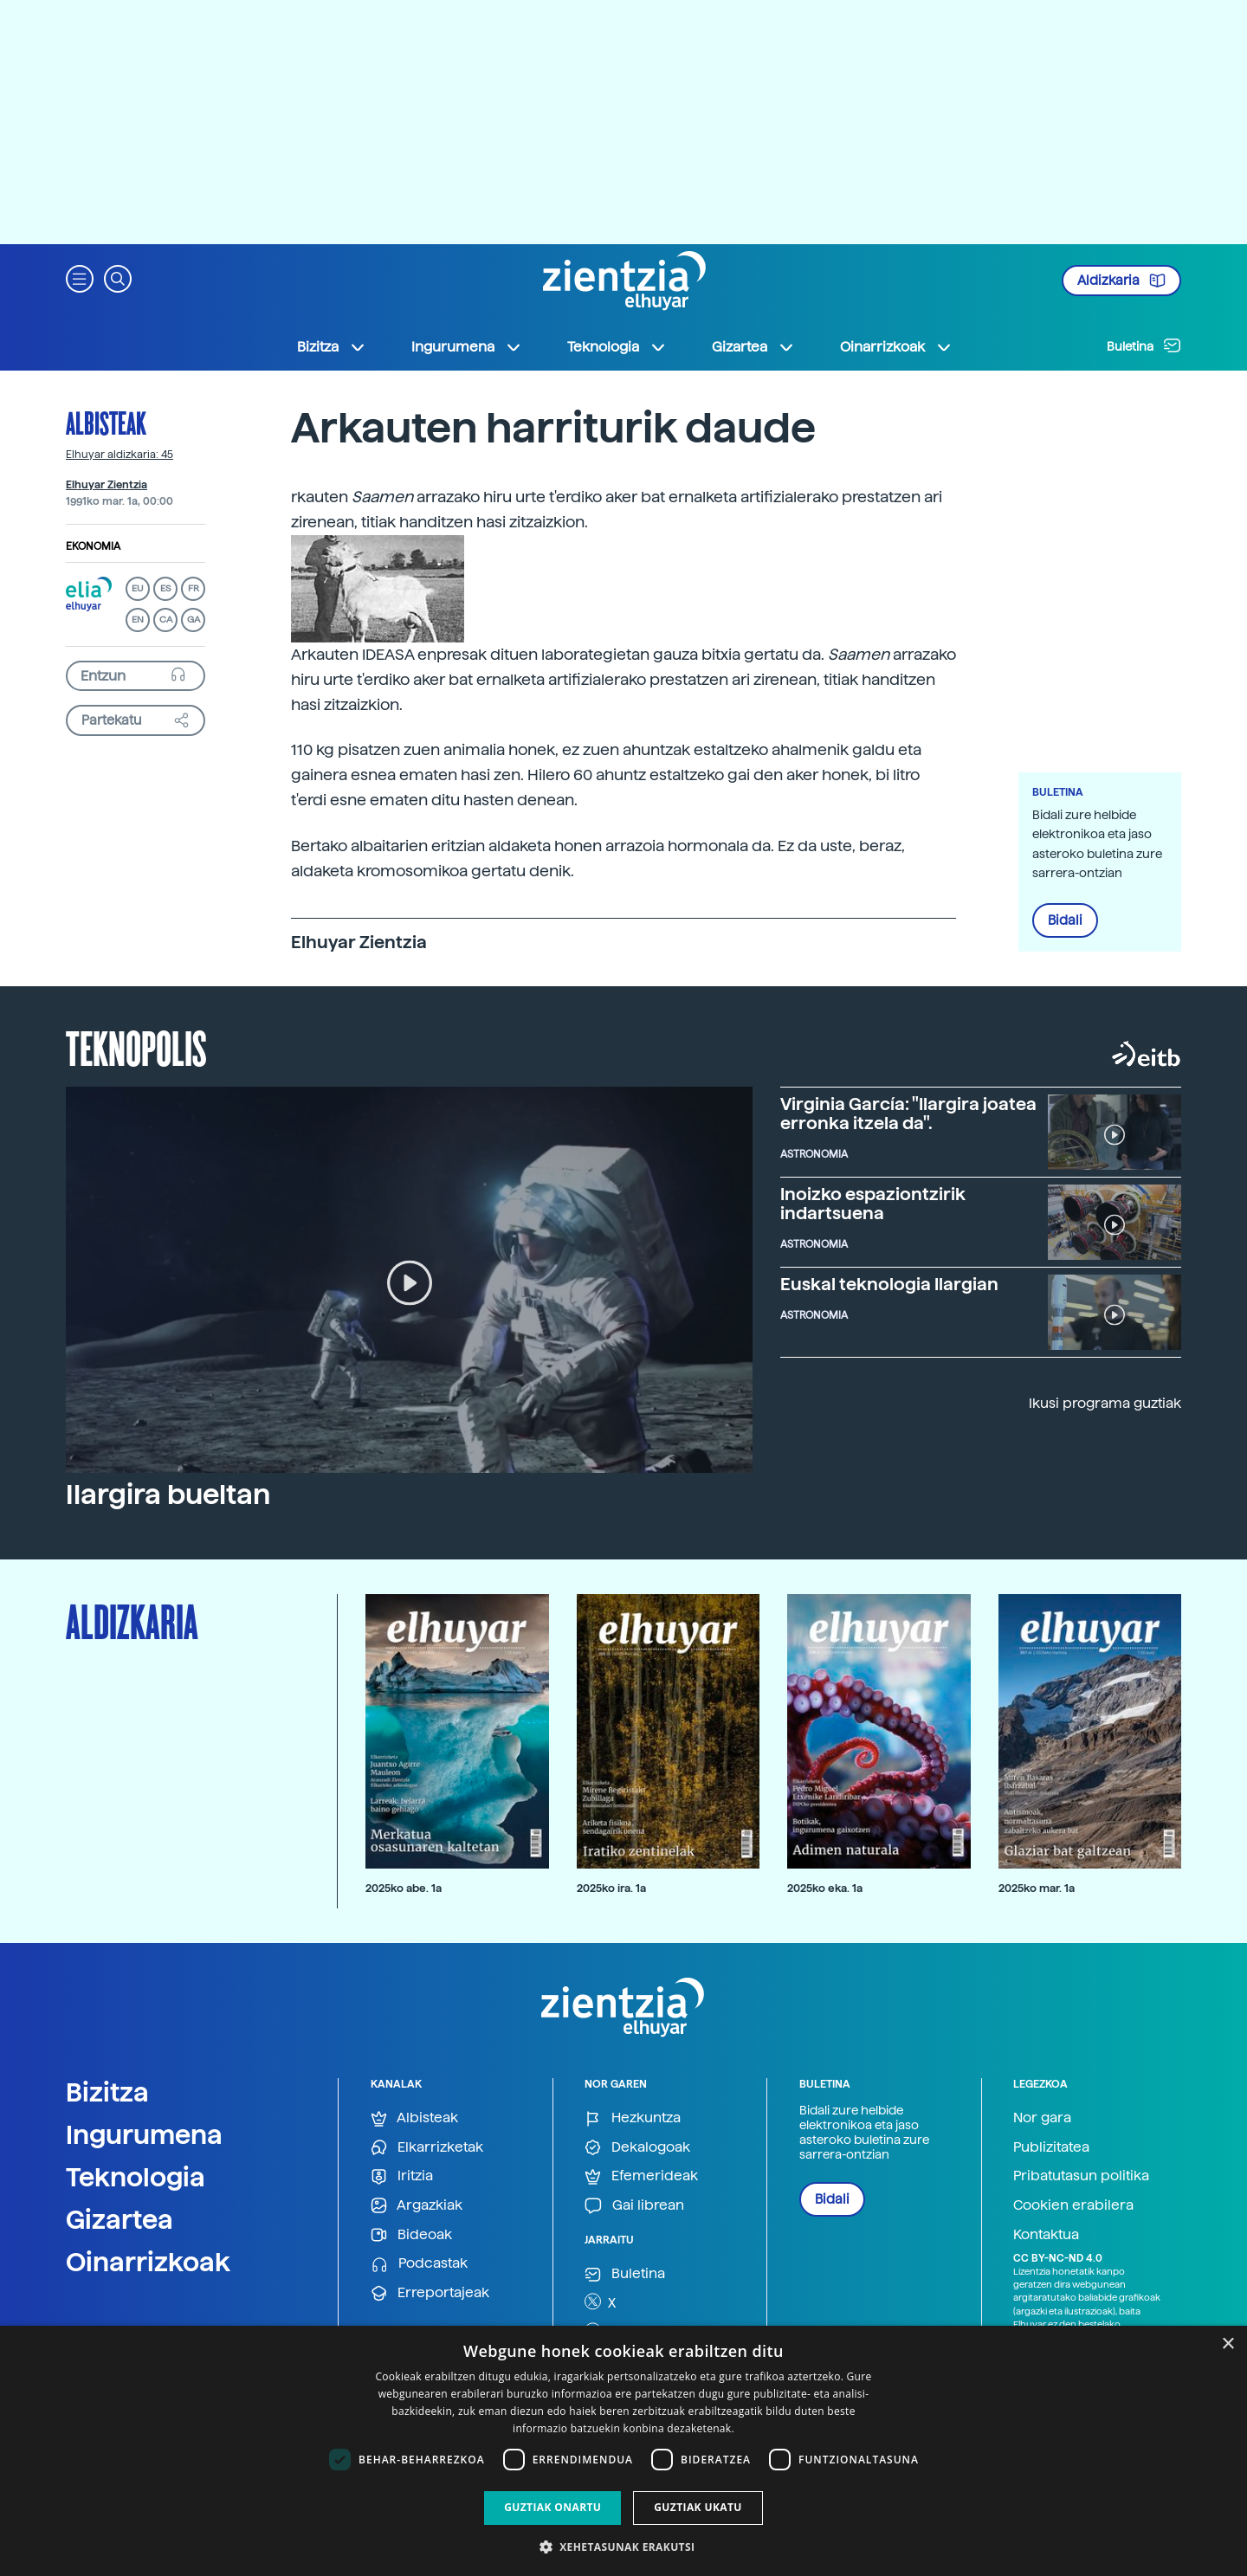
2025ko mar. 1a (1036, 1888)
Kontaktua (1046, 2234)
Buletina (1144, 345)
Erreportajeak (430, 2293)
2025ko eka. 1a (825, 1888)
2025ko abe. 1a (403, 1888)
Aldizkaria (1121, 280)
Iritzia (402, 2176)
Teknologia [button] (617, 347)
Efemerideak (641, 2176)
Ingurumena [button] (466, 347)
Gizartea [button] (753, 347)
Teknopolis (136, 1047)
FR (193, 588)
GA (193, 619)
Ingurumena (144, 2134)
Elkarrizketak (427, 2148)
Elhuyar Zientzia (106, 485)
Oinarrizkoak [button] (896, 347)
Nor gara (1042, 2117)
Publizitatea (1051, 2147)
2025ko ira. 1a (611, 1888)
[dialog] (623, 2451)
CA (165, 619)
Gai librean (634, 2206)
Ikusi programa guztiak (1105, 1403)
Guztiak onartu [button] (552, 2507)
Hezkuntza (633, 2118)
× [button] (1227, 2344)
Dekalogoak (637, 2148)
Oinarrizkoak (148, 2261)
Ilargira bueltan (168, 1494)
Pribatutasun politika (1081, 2175)
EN (138, 619)
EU (138, 588)
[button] (80, 277)
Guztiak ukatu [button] (698, 2507)
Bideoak (411, 2235)
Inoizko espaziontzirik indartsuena (873, 1203)
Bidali (1065, 920)
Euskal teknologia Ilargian (889, 1284)
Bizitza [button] (331, 347)
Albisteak (106, 422)
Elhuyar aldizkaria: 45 (119, 455)
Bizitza (107, 2092)
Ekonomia (93, 546)
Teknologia (135, 2176)
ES (165, 588)
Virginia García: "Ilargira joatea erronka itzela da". (908, 1113)
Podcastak (419, 2264)
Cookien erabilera (1073, 2205)
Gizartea (119, 2219)
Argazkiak (416, 2206)
